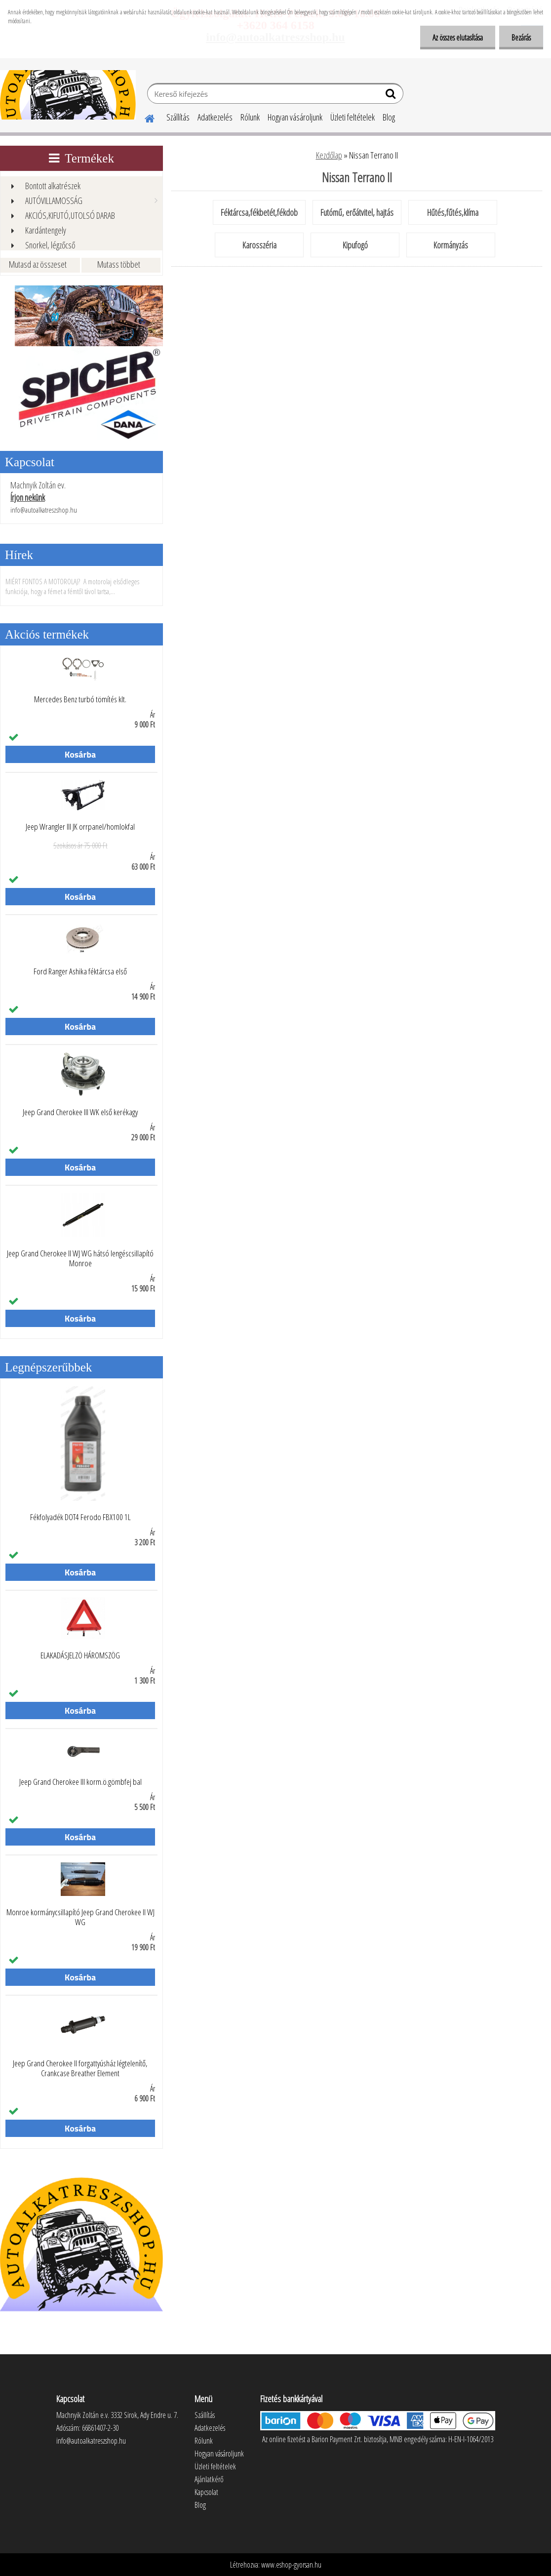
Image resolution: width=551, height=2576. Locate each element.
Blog (389, 117)
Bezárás (521, 37)
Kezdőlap (329, 155)
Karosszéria (259, 245)
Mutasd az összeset (38, 264)
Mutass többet (118, 264)
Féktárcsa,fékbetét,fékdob (259, 212)
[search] (392, 95)
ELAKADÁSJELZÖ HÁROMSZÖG (80, 1655)
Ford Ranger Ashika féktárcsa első (80, 971)
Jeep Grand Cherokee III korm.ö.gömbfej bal (80, 1782)
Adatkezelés (215, 117)
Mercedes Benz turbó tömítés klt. (80, 699)
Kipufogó (355, 245)
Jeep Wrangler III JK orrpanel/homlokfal (80, 827)
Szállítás (178, 117)
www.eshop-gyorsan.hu (291, 2564)
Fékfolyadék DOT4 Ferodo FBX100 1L (80, 1517)
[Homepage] (143, 117)
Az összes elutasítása (458, 37)
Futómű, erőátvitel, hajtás (357, 212)
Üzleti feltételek (352, 117)
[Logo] (68, 95)
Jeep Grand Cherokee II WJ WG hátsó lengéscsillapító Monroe (80, 1258)
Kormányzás (450, 245)
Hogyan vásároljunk (295, 117)
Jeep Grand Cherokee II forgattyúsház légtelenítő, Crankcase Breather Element (80, 2068)
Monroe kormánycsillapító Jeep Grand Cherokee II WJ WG (80, 1917)
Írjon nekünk (27, 497)
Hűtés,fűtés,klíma (452, 212)
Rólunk (250, 117)
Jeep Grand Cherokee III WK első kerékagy (80, 1112)
